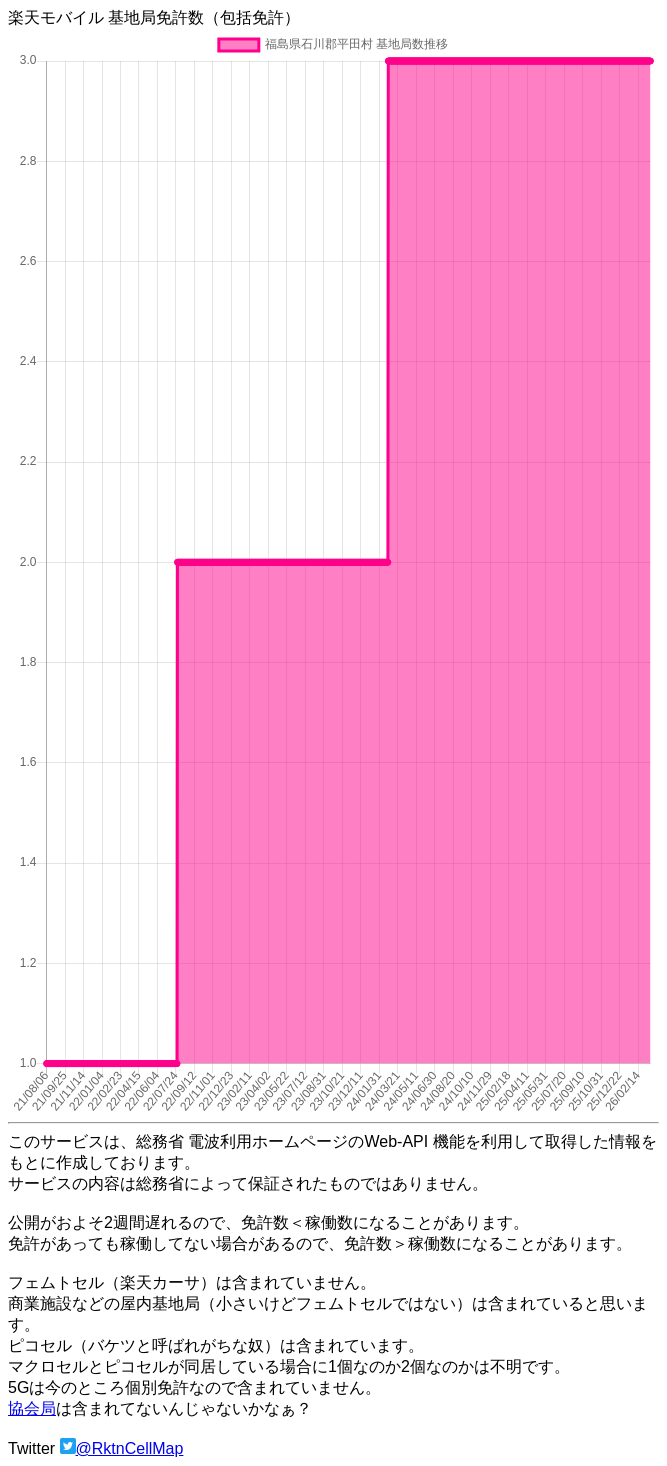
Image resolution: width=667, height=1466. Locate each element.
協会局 (32, 1408)
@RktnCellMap (130, 1448)
